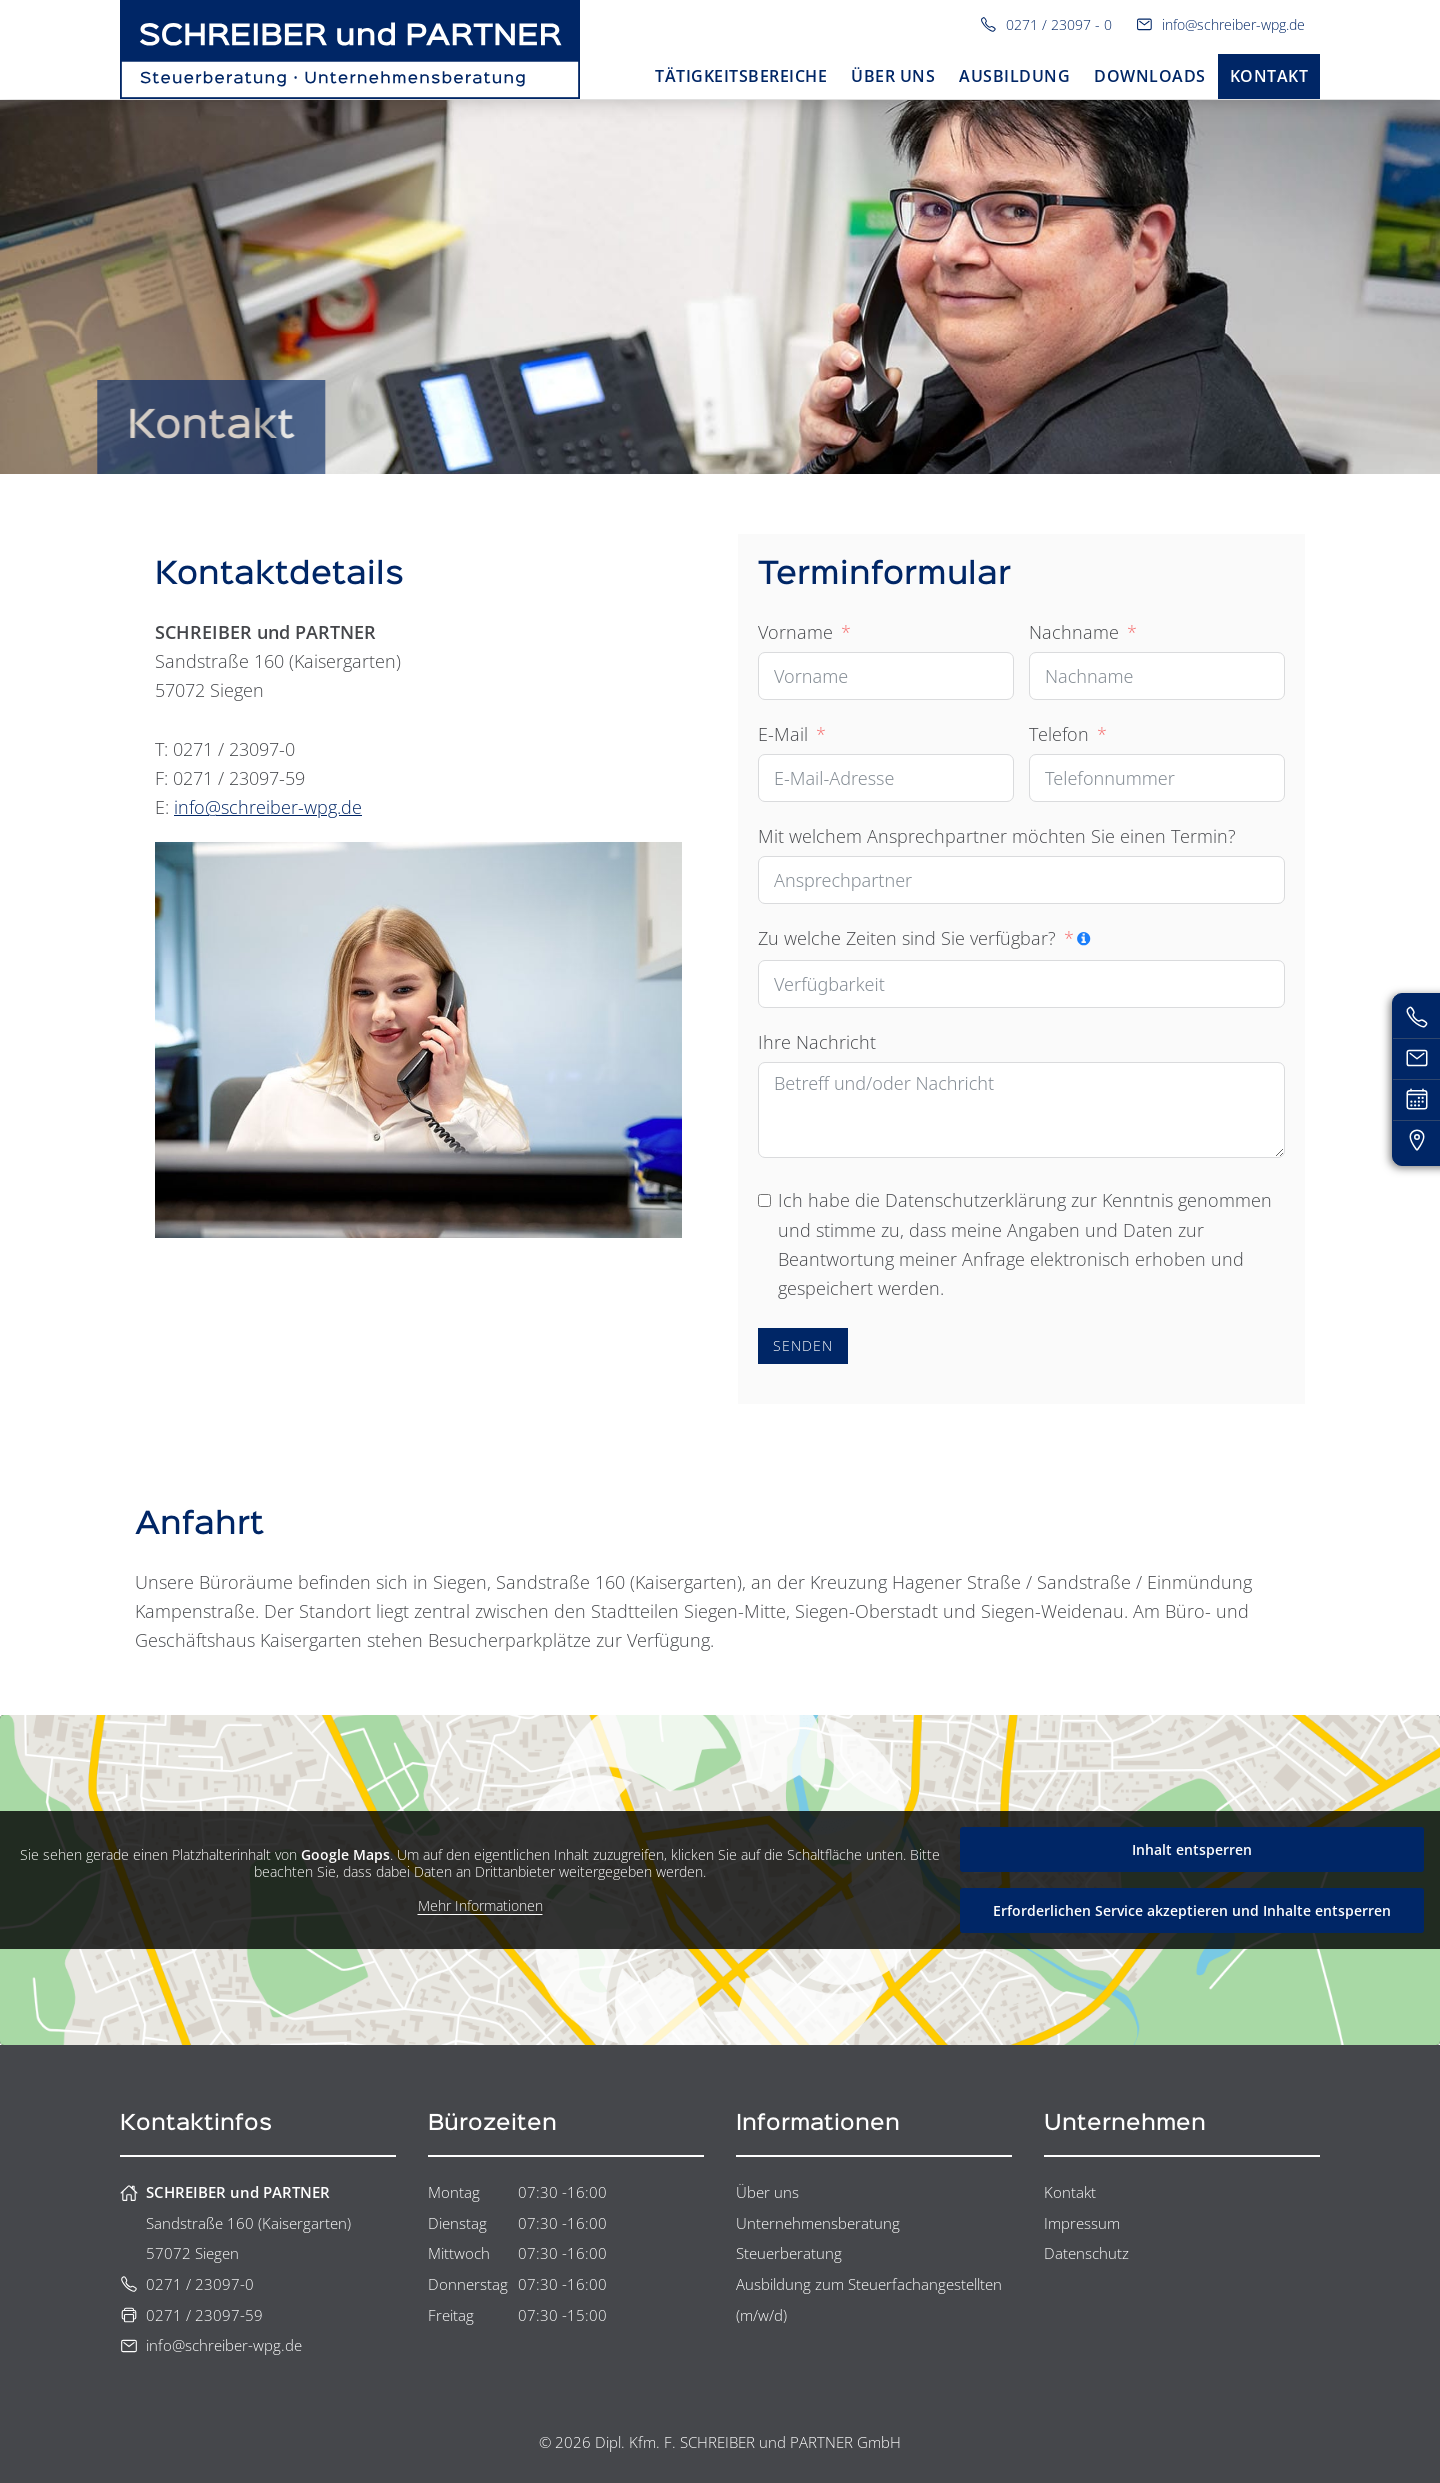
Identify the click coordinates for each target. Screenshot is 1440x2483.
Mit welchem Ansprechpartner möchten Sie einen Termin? (997, 836)
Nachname (1074, 632)
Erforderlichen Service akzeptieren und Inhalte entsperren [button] (1192, 1910)
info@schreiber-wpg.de (1220, 24)
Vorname (795, 632)
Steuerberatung (789, 2253)
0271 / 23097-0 (187, 2284)
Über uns (767, 2192)
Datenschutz (1086, 2253)
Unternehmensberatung (818, 2223)
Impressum (1082, 2223)
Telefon (1059, 734)
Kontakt (1070, 2192)
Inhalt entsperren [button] (1192, 1849)
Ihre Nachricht (817, 1042)
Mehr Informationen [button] (480, 1906)
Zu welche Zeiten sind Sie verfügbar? (907, 938)
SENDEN (803, 1345)
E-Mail (783, 734)
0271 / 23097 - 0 (1046, 24)
